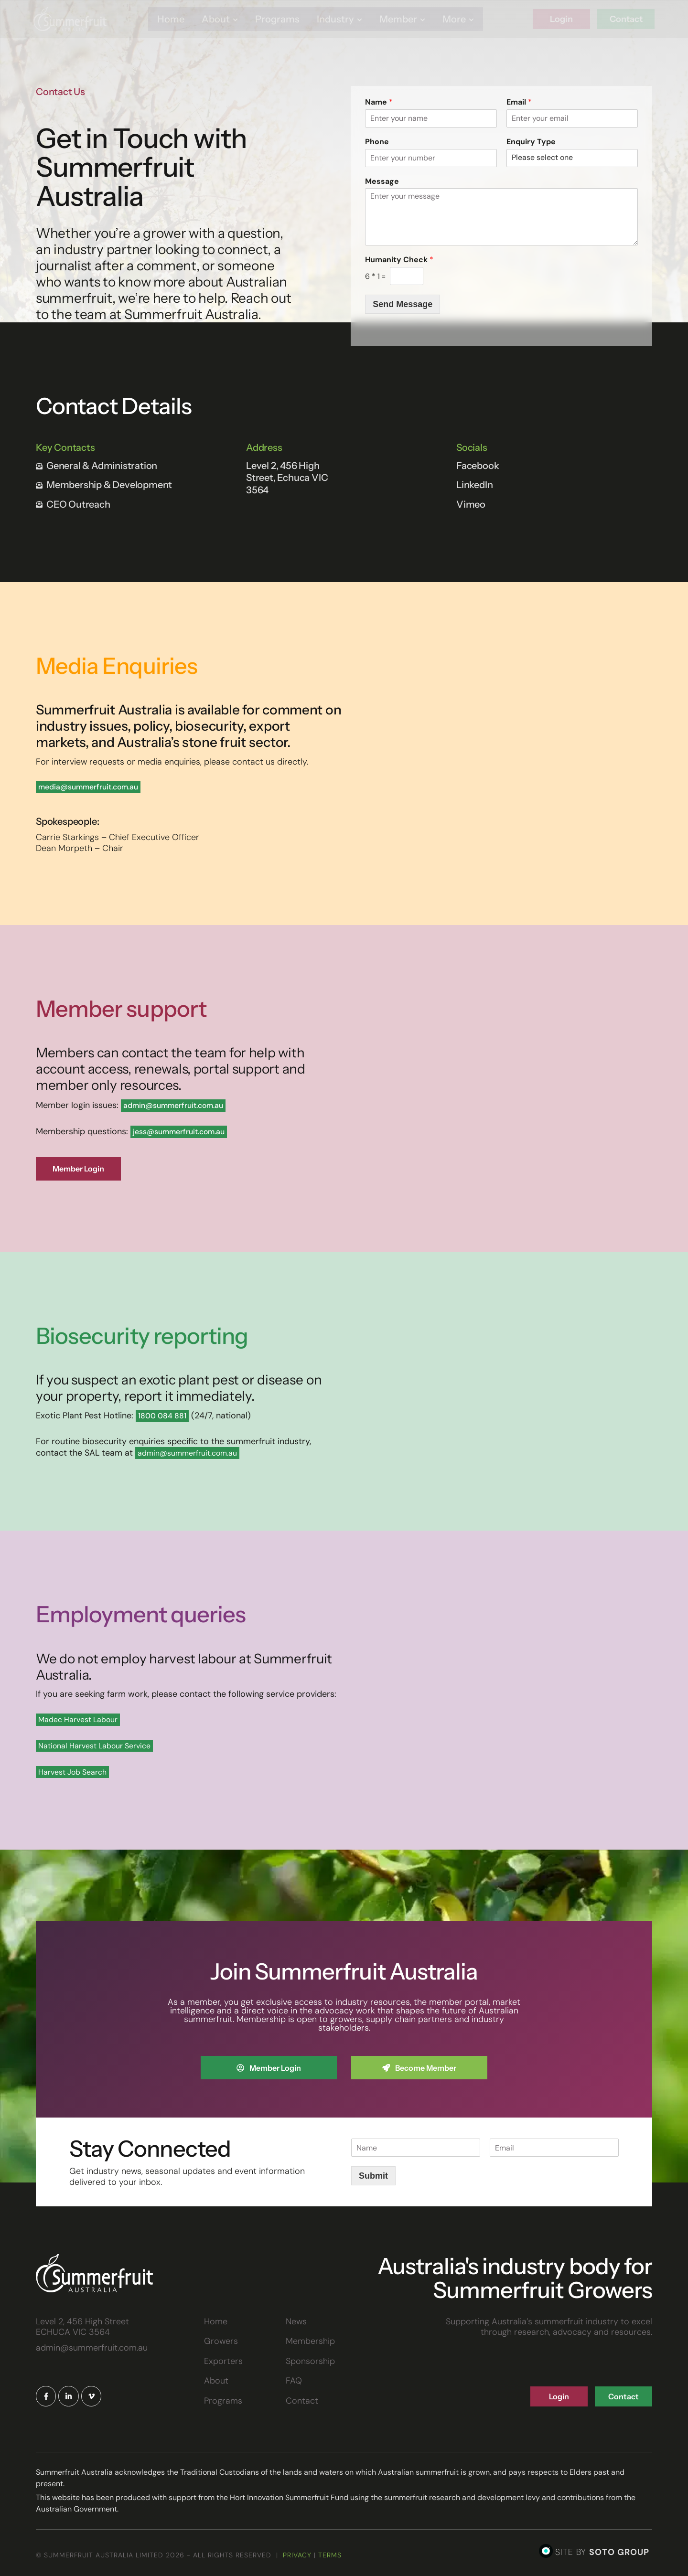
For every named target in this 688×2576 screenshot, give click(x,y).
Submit (373, 2181)
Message (382, 181)
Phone (377, 142)
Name (379, 102)
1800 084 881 (162, 1418)
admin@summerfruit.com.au (173, 1105)
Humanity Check (399, 260)
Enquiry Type (531, 142)
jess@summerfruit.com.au (179, 1132)
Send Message (402, 304)
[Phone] (430, 158)
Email (519, 102)
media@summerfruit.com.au (88, 787)
